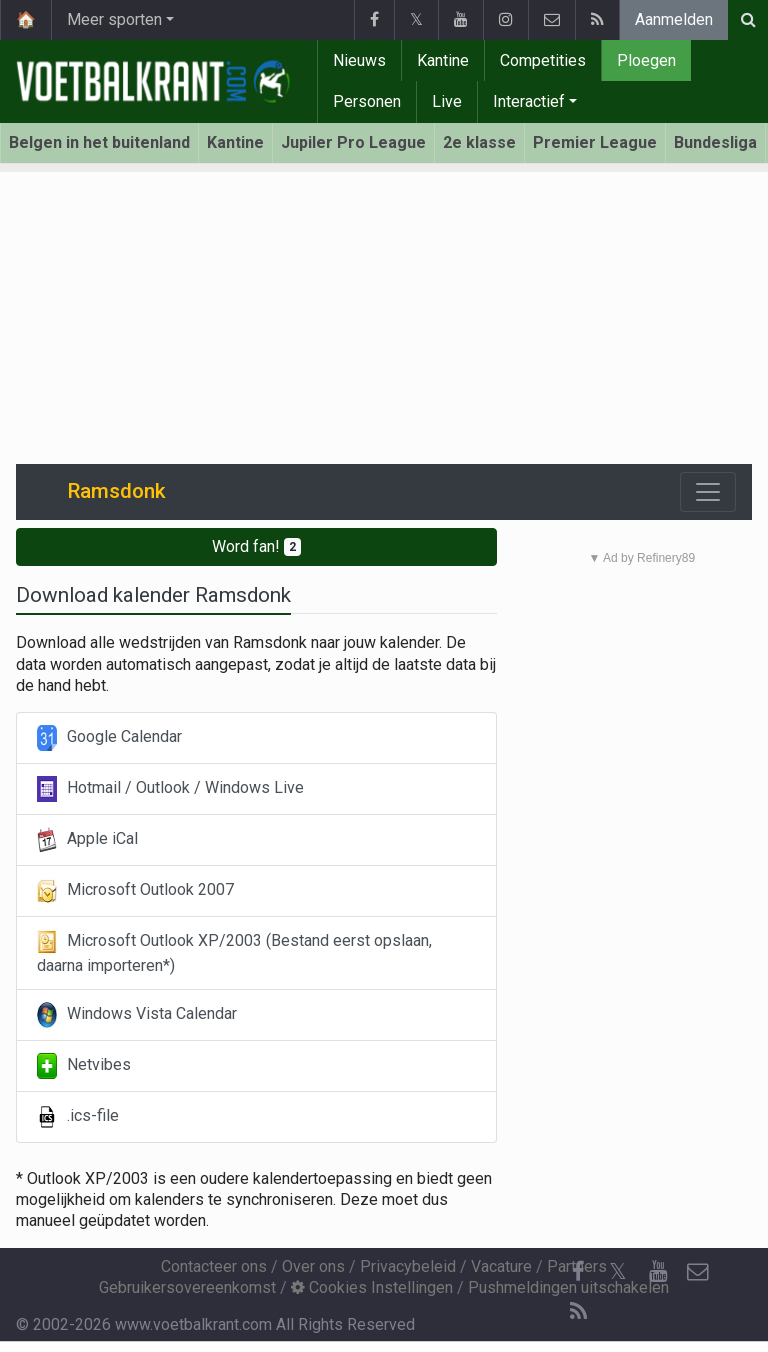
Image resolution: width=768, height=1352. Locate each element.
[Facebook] (578, 1272)
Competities (543, 60)
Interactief (529, 101)
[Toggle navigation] (708, 492)
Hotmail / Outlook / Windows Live (170, 789)
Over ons (313, 1266)
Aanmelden (674, 19)
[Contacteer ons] (698, 1272)
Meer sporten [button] (114, 19)
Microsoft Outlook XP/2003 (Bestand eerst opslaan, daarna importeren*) (234, 952)
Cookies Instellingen (372, 1287)
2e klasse (479, 142)
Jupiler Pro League (353, 142)
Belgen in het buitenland (99, 142)
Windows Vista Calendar (137, 1015)
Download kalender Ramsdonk (153, 595)
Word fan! (256, 546)
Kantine (443, 60)
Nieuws (359, 60)
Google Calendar (109, 738)
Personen (367, 101)
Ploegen (646, 60)
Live (447, 101)
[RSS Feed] (578, 1312)
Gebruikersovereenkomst (187, 1287)
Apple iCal (87, 840)
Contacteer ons (214, 1266)
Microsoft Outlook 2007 (135, 891)
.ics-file (78, 1117)
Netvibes (84, 1066)
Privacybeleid (408, 1266)
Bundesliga (715, 142)
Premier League (595, 142)
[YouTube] (658, 1272)
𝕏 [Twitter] (618, 1271)
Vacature (501, 1266)
